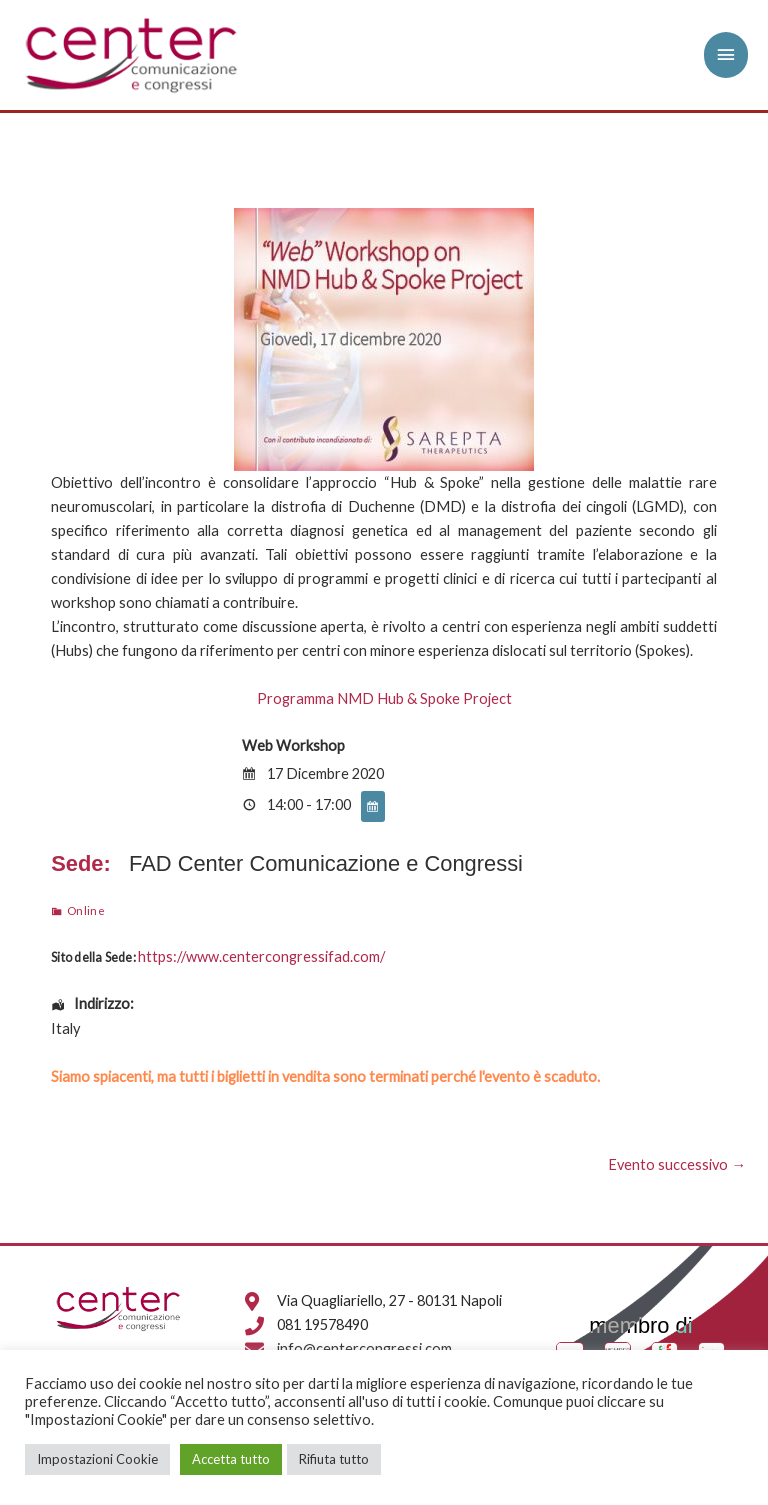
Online (86, 910)
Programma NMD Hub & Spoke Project (384, 698)
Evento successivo (677, 1164)
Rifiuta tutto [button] (334, 1459)
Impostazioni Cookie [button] (97, 1459)
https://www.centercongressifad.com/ (261, 956)
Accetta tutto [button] (231, 1459)
